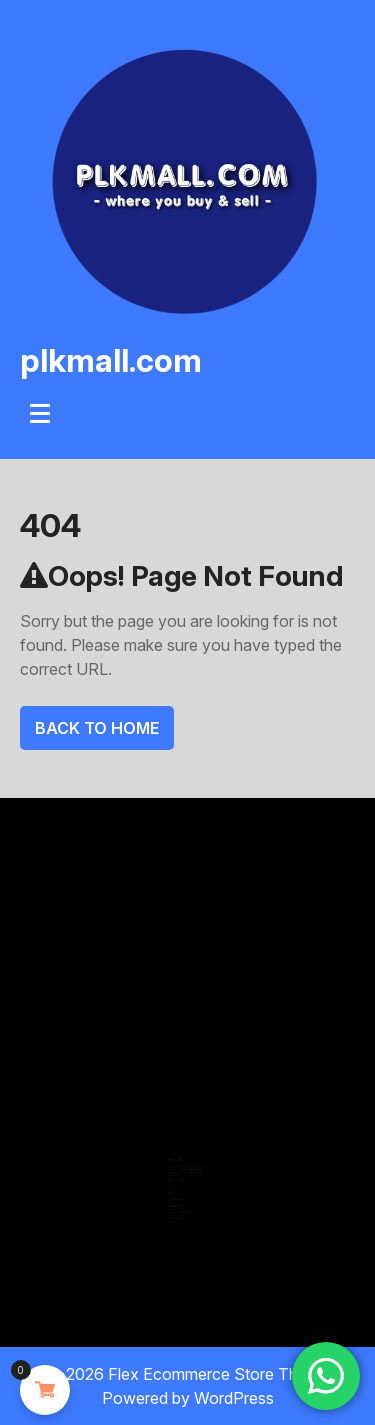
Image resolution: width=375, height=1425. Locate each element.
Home (171, 1181)
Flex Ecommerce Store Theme (218, 1374)
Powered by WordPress (188, 1398)
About (171, 1184)
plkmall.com (111, 360)
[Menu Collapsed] (40, 413)
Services (172, 1187)
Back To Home (97, 728)
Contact (172, 1189)
